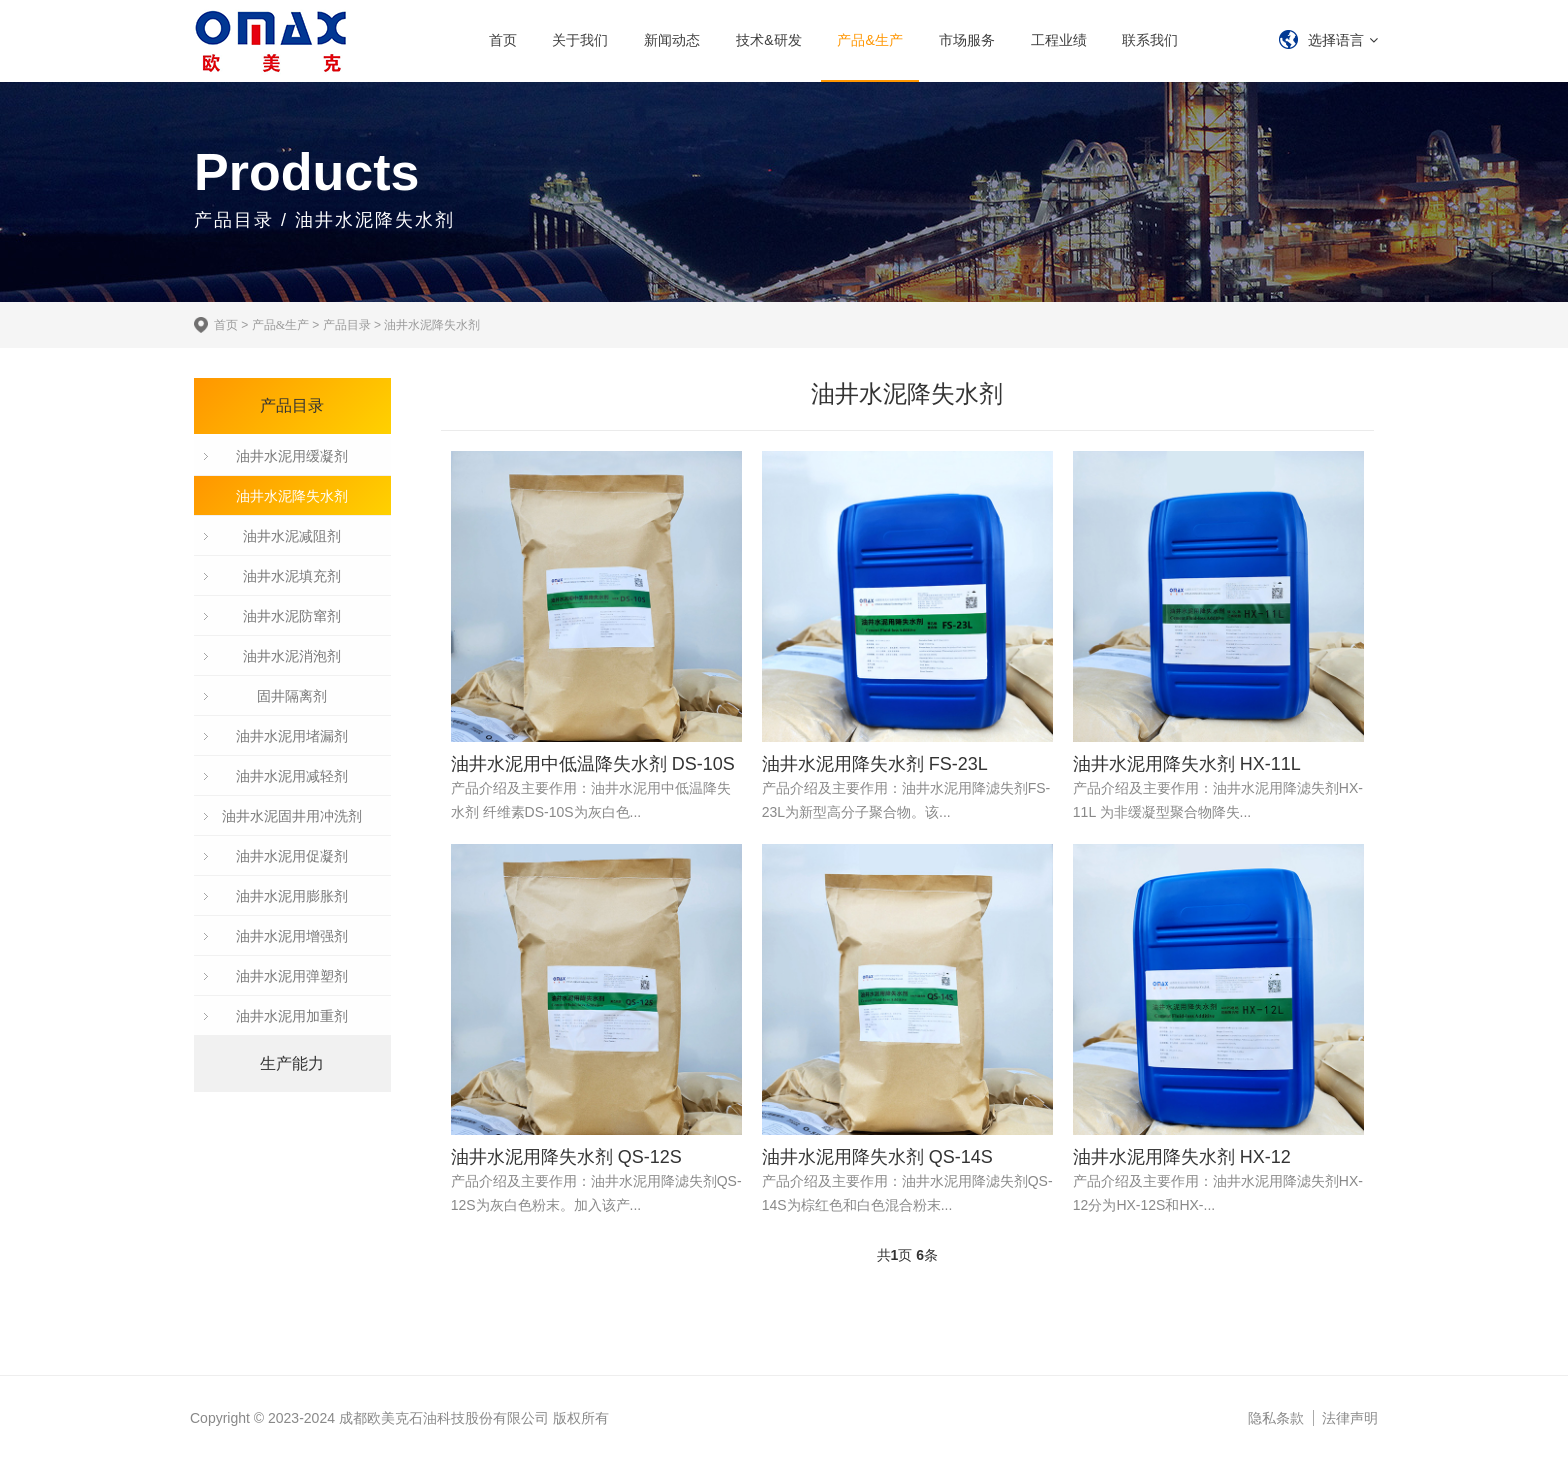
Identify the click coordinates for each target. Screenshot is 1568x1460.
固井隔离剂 (292, 696)
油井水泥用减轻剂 (292, 776)
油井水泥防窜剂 (292, 616)
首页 (503, 40)
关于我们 (580, 40)
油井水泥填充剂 (292, 576)
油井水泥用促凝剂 (292, 856)
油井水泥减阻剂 (292, 536)
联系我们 (1150, 40)
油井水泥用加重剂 (292, 1016)
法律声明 (1350, 1418)
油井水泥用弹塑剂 (292, 976)
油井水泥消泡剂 (292, 656)
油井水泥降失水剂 (432, 325)
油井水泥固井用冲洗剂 (292, 816)
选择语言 (1336, 40)
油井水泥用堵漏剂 (292, 736)
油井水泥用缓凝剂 (292, 456)
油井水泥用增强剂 (292, 936)
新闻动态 (672, 40)
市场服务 (967, 40)
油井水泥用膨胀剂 (292, 896)
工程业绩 (1059, 40)
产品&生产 (869, 40)
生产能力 (292, 1063)
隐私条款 (1276, 1418)
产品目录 (347, 325)
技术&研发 (768, 40)
